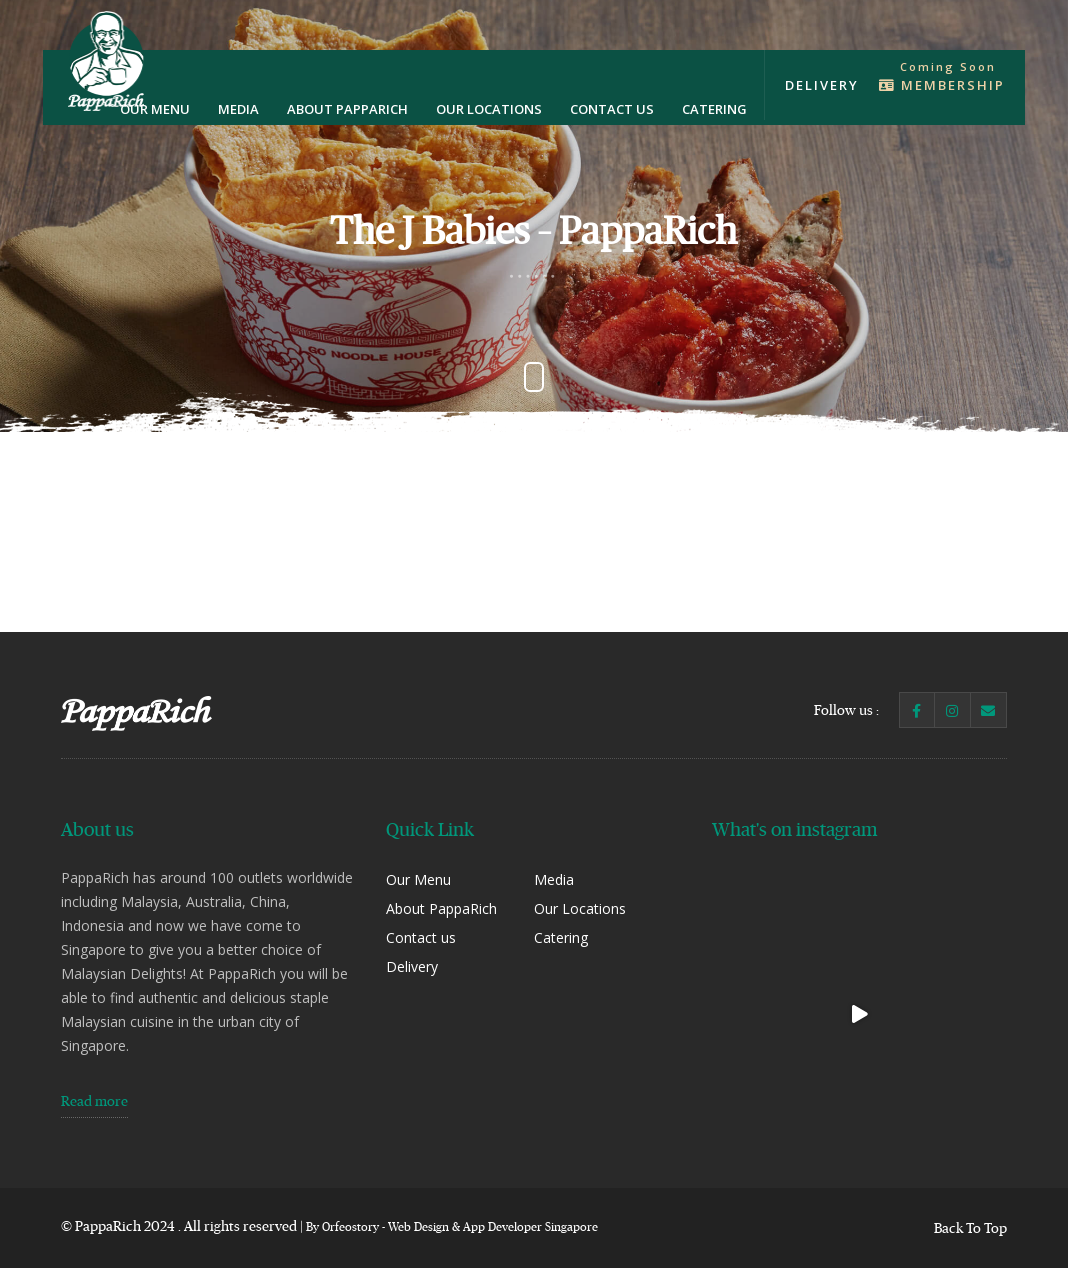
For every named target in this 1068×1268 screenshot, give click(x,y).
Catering (714, 109)
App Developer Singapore (530, 1227)
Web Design (418, 1227)
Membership (942, 85)
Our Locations (489, 109)
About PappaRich (347, 109)
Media (238, 109)
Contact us (612, 109)
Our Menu (155, 109)
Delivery (822, 85)
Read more (94, 1101)
